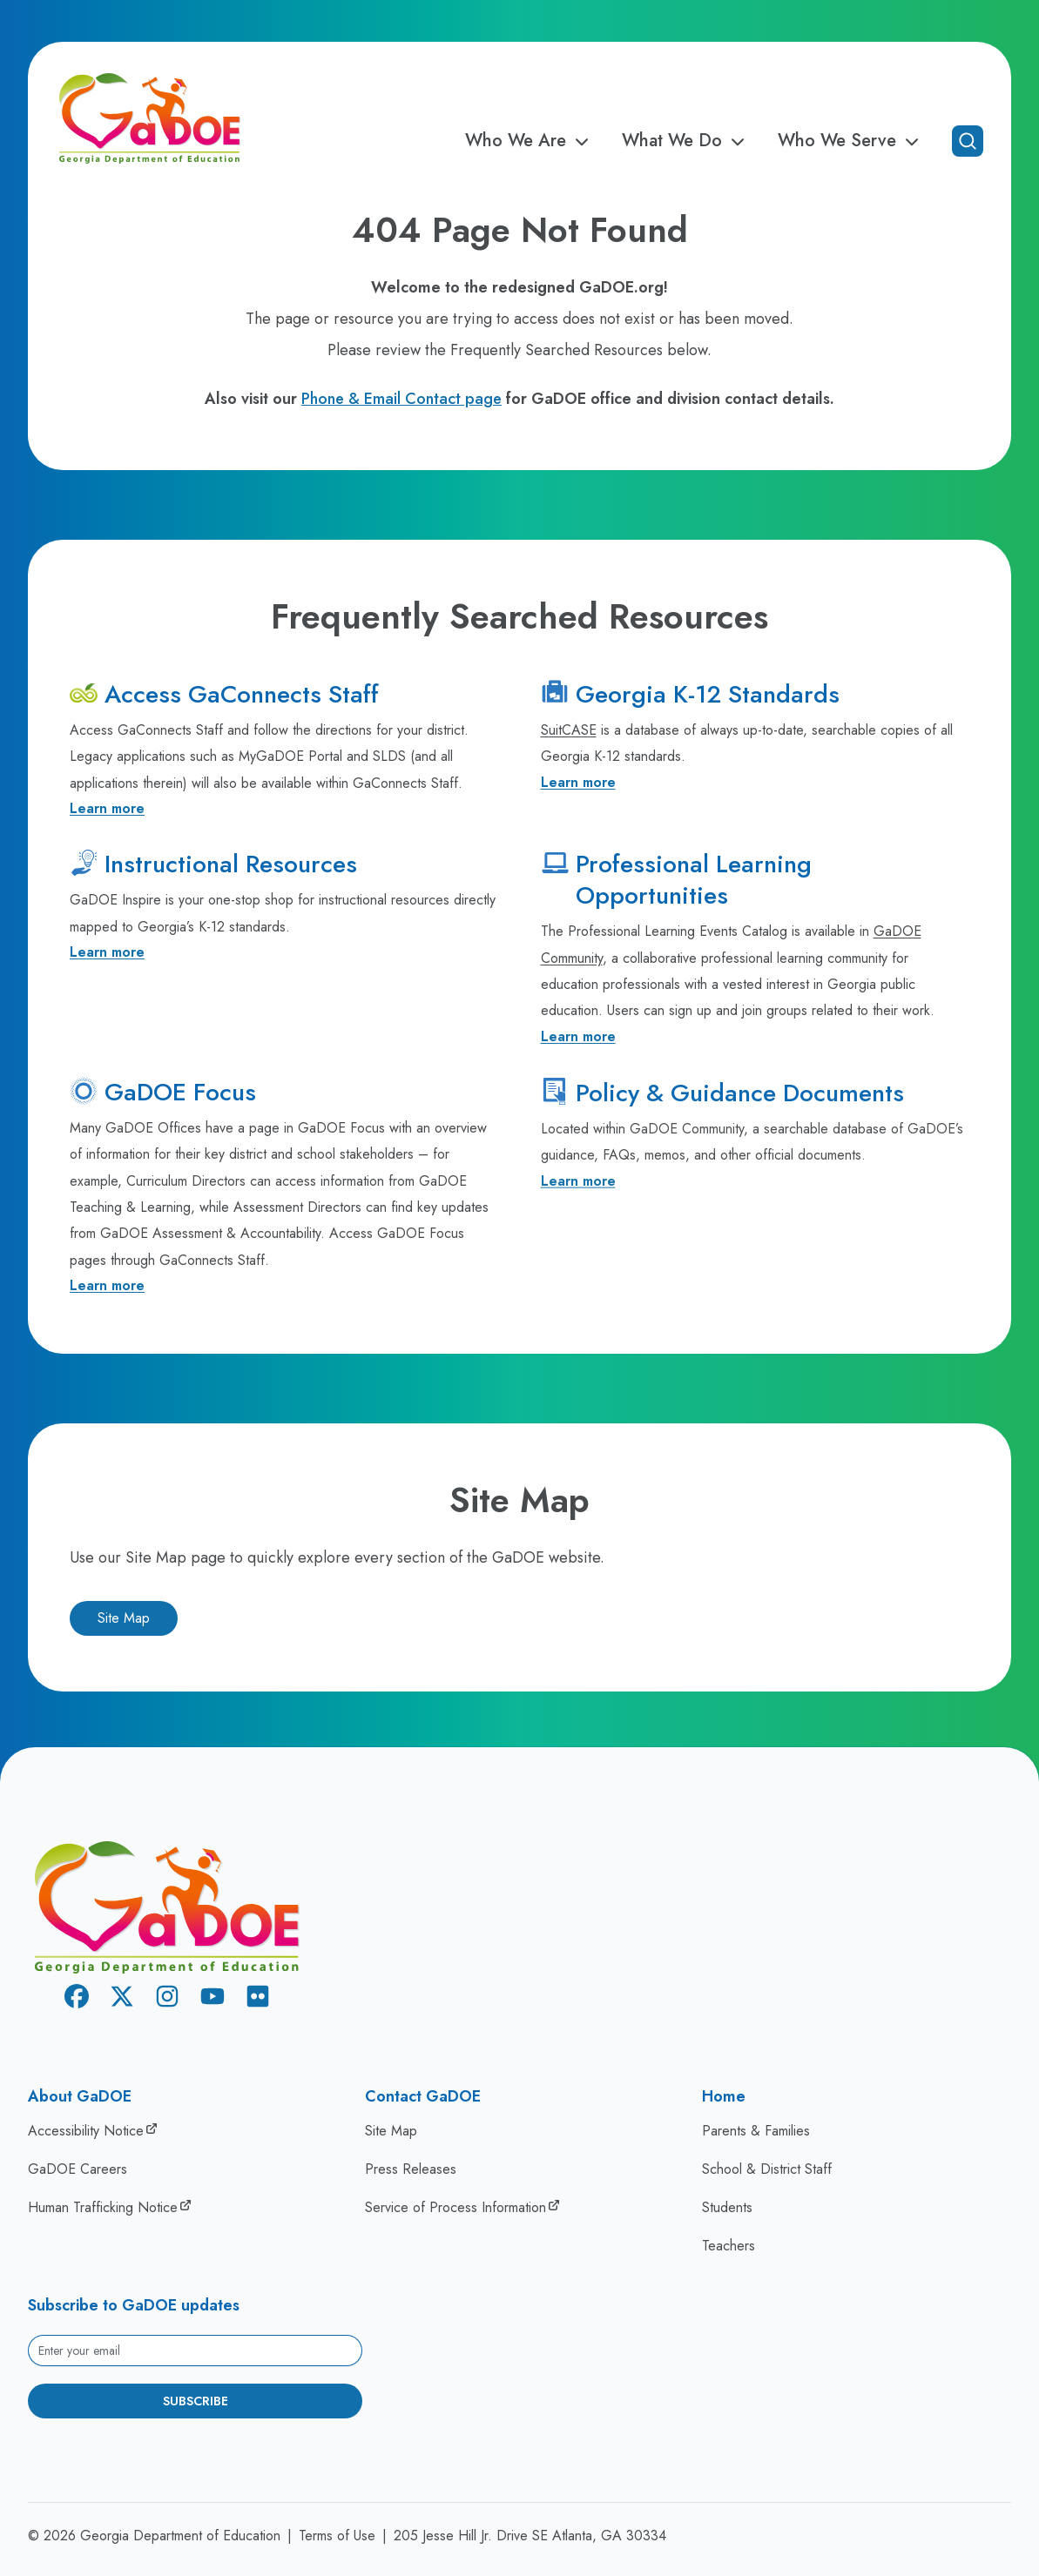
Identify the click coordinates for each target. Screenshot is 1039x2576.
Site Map (124, 1618)
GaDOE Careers (77, 2169)
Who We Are (529, 141)
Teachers (728, 2246)
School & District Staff (767, 2169)
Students (727, 2207)
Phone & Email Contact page (401, 398)
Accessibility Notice (86, 2131)
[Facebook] (76, 1999)
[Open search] (967, 141)
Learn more (107, 808)
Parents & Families (756, 2131)
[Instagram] (167, 1999)
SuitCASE (569, 730)
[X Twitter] (122, 1999)
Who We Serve (851, 141)
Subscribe (195, 2401)
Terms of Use (337, 2536)
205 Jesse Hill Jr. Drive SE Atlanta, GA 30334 (530, 2536)
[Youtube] (212, 1999)
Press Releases (410, 2169)
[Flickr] (258, 1999)
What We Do (686, 141)
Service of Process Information (455, 2207)
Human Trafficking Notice (103, 2207)
